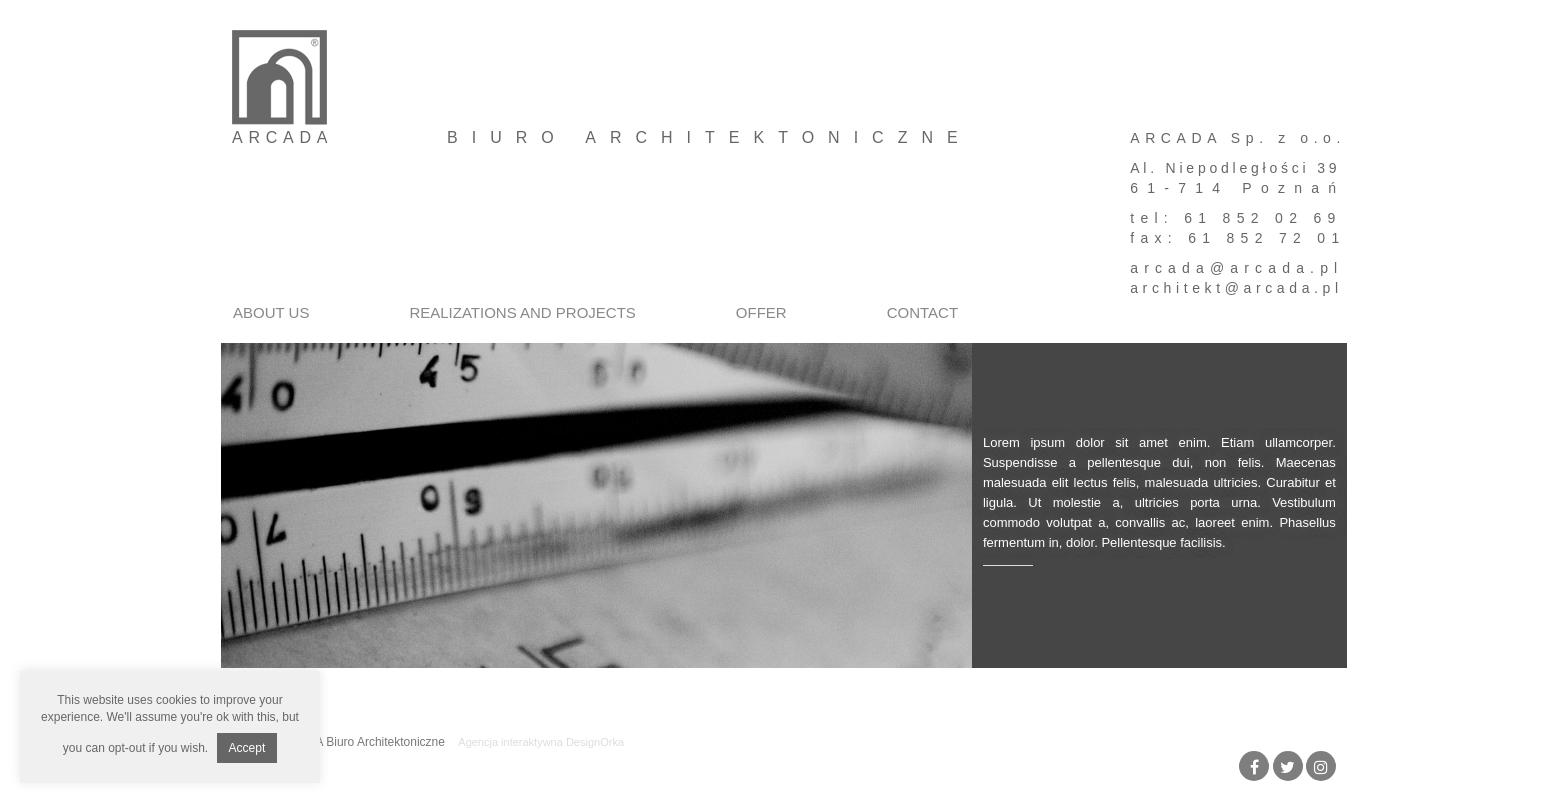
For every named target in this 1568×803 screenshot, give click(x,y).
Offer (761, 312)
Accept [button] (247, 748)
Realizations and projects (522, 312)
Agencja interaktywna (510, 742)
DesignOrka (595, 742)
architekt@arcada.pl (1236, 288)
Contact (922, 312)
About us (271, 312)
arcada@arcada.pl (1236, 268)
